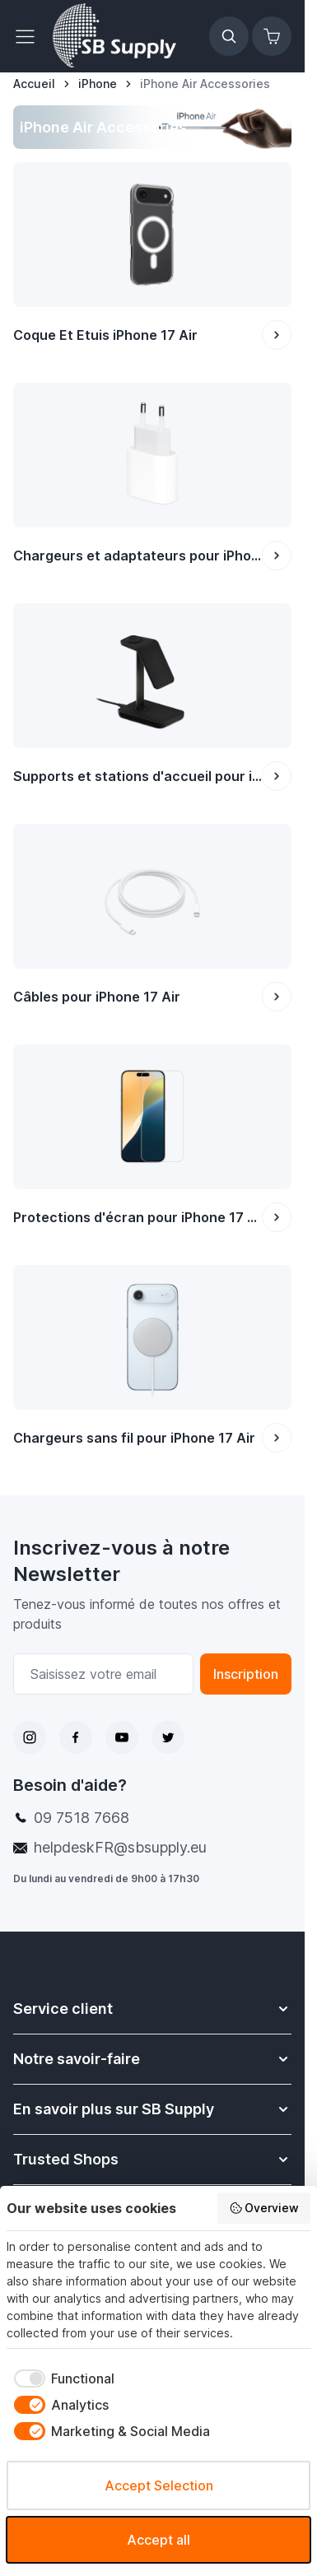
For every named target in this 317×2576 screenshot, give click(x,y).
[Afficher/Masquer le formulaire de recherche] (229, 36)
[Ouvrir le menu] (29, 36)
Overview (264, 2208)
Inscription (245, 1674)
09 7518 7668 (81, 1817)
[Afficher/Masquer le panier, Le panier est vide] (271, 36)
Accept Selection (159, 2485)
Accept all (158, 2540)
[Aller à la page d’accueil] (34, 84)
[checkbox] (60, 2378)
